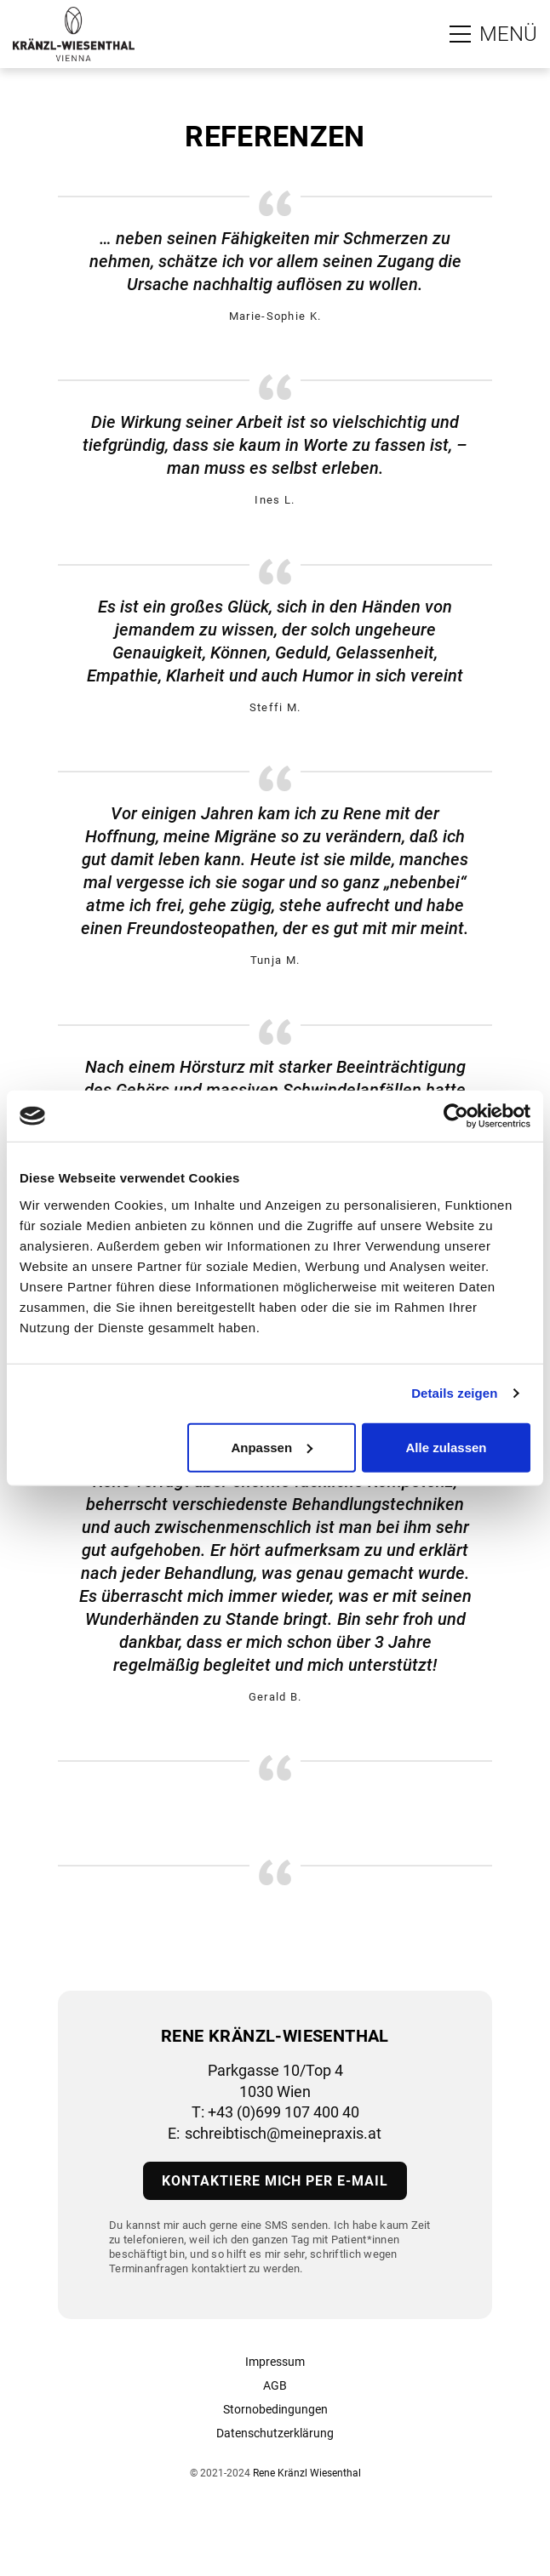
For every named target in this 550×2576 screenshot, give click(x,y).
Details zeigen (454, 1393)
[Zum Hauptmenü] (493, 34)
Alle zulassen (445, 1446)
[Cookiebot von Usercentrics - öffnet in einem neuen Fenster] (455, 1116)
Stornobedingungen (275, 2409)
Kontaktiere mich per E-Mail (275, 2181)
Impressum (275, 2361)
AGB (275, 2385)
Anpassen (271, 1446)
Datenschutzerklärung (275, 2433)
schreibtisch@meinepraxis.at (283, 2133)
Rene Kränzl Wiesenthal (307, 2473)
